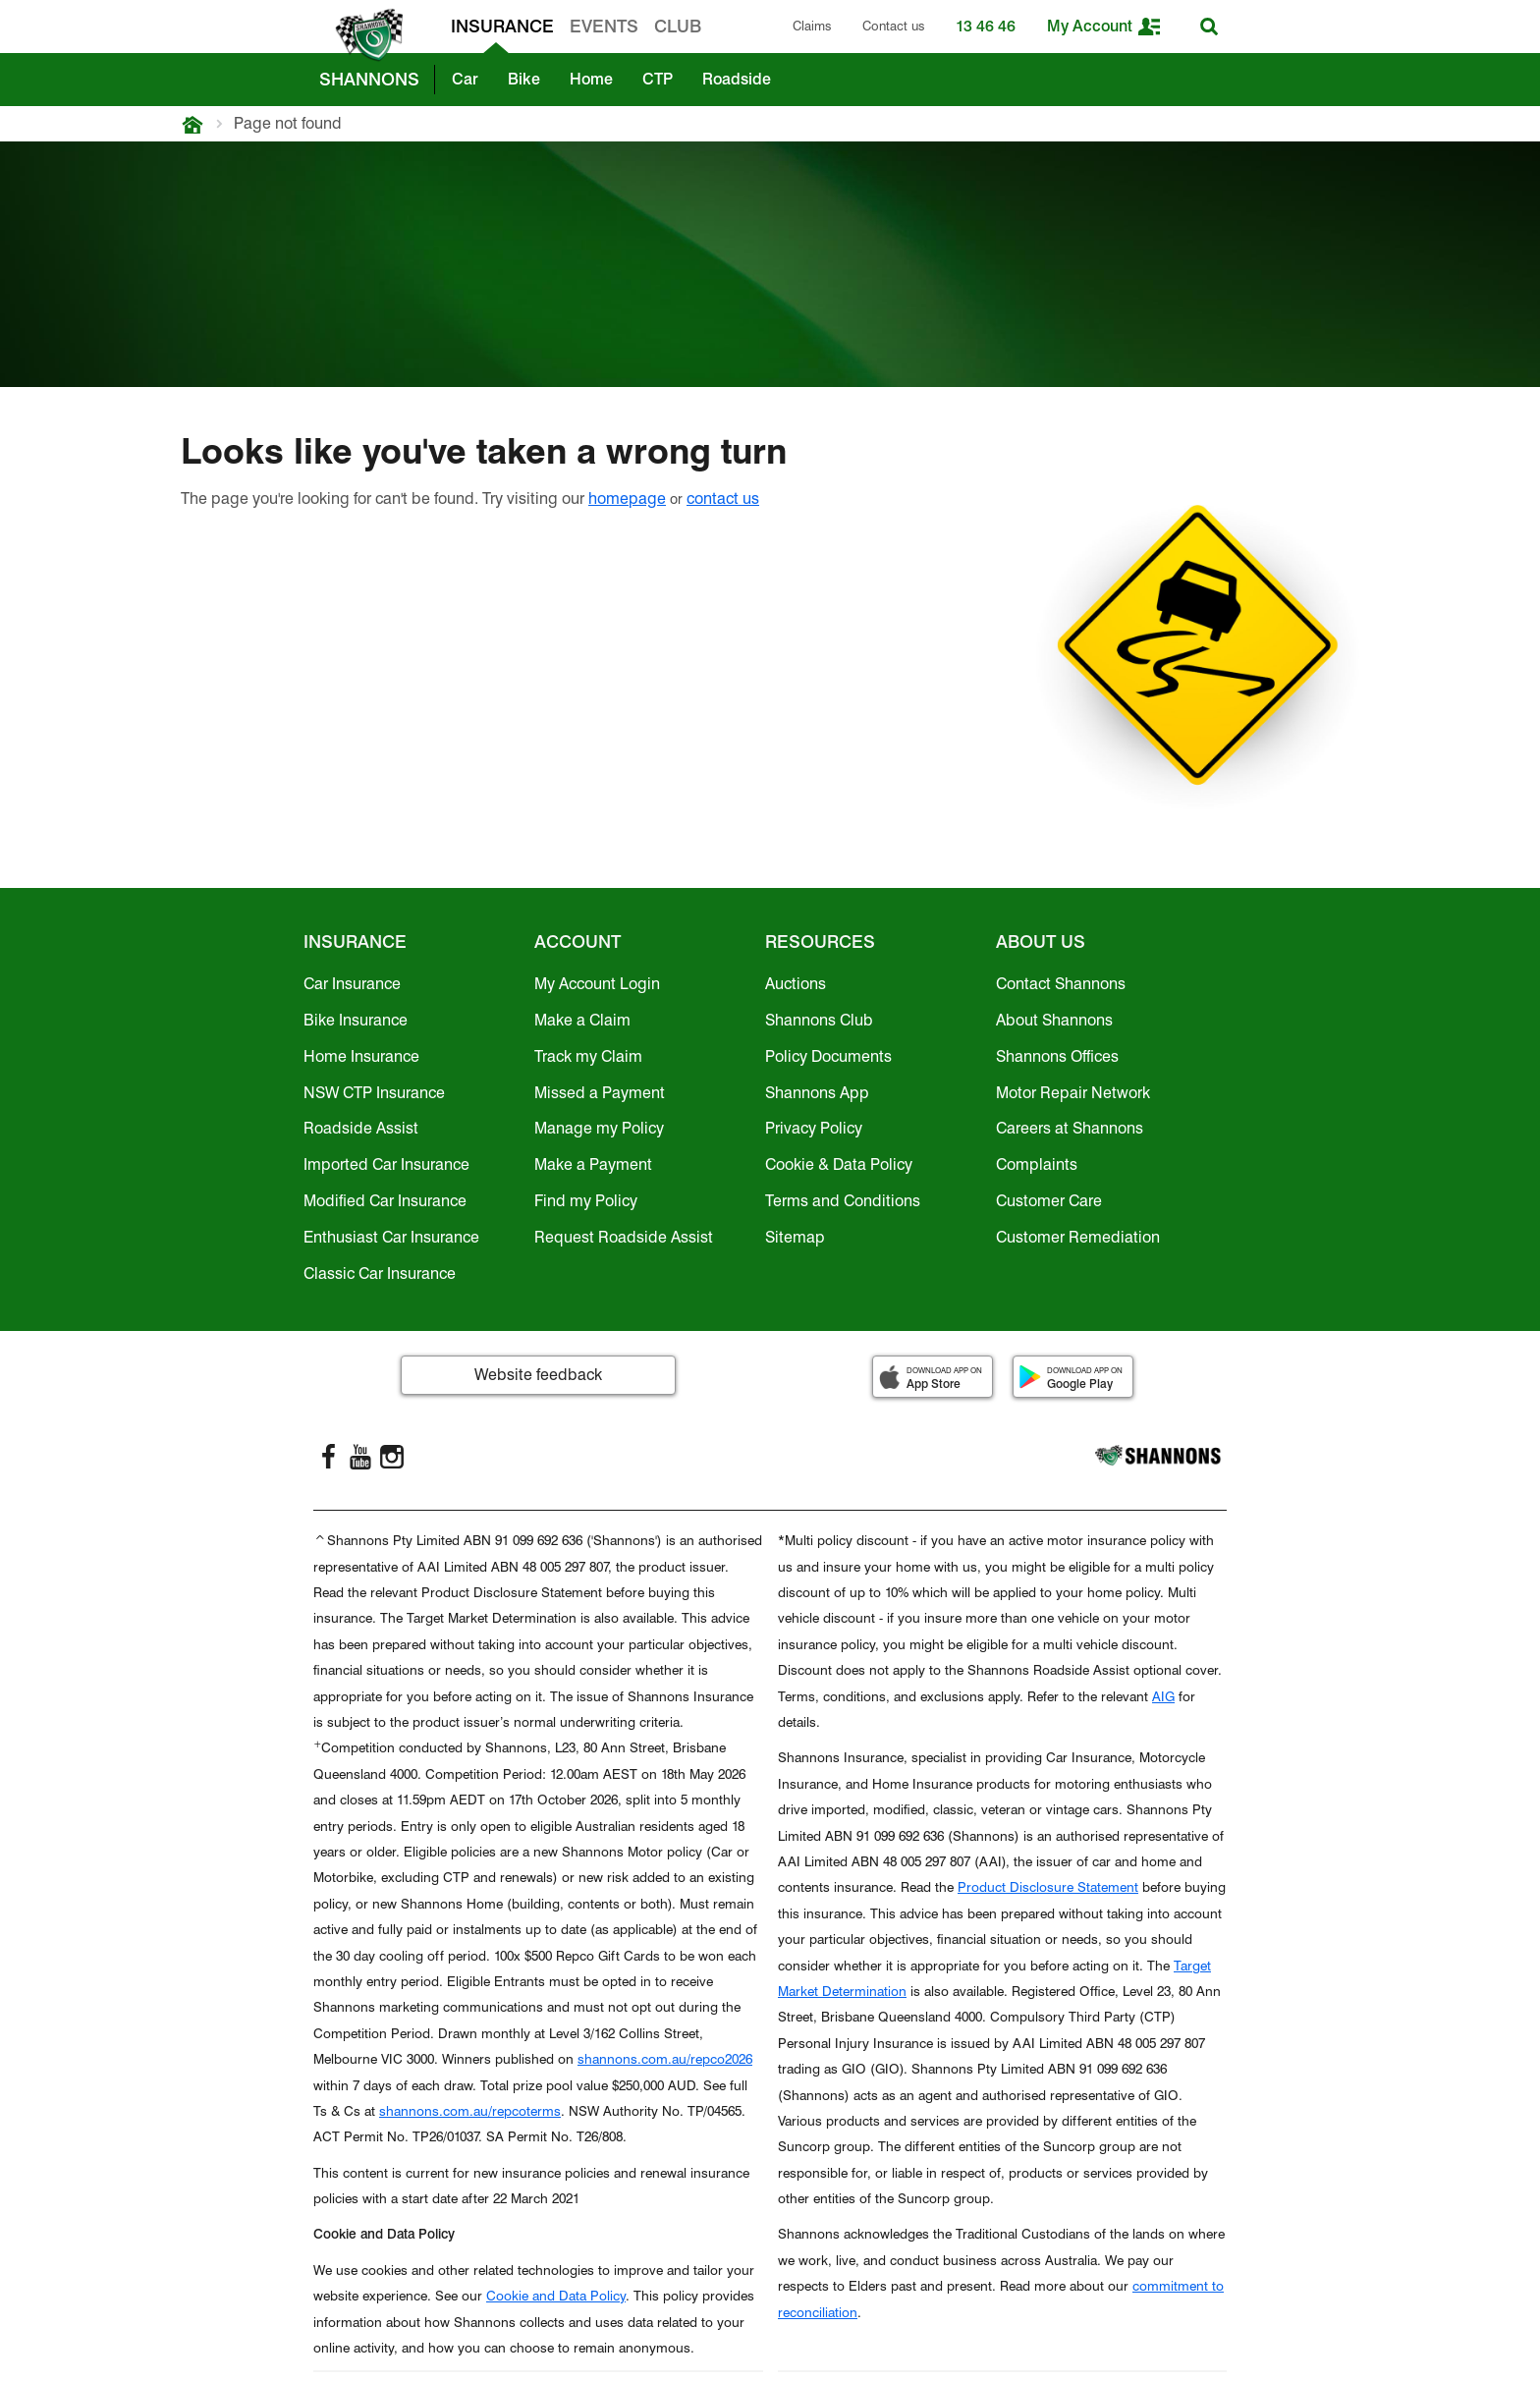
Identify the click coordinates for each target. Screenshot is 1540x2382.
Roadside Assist (360, 1128)
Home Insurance (361, 1056)
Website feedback (538, 1374)
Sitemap (795, 1237)
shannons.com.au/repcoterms (470, 2111)
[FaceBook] (329, 1456)
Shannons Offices (1057, 1056)
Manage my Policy (599, 1128)
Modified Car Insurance (385, 1200)
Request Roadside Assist (623, 1237)
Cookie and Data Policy (556, 2295)
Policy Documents (828, 1056)
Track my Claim (588, 1056)
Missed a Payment (599, 1092)
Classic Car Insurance (379, 1273)
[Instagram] (392, 1456)
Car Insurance (352, 983)
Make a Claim (582, 1020)
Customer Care (1049, 1200)
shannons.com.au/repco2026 (665, 2059)
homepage (627, 498)
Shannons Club (819, 1020)
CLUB (677, 26)
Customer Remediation (1078, 1237)
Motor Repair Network (1073, 1092)
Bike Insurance (355, 1020)
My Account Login (597, 983)
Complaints (1036, 1164)
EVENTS (604, 26)
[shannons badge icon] (364, 35)
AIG (1163, 1696)
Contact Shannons (1061, 983)
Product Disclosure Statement (1048, 1887)
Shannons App (817, 1092)
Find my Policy (585, 1200)
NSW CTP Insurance (374, 1092)
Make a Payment (593, 1164)
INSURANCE (502, 26)
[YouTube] (360, 1456)
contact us (723, 498)
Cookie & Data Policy (838, 1164)
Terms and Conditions (842, 1200)
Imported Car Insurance (386, 1164)
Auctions (795, 983)
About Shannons (1054, 1020)
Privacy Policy (813, 1128)
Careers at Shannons (1069, 1128)
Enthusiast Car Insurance (391, 1237)
